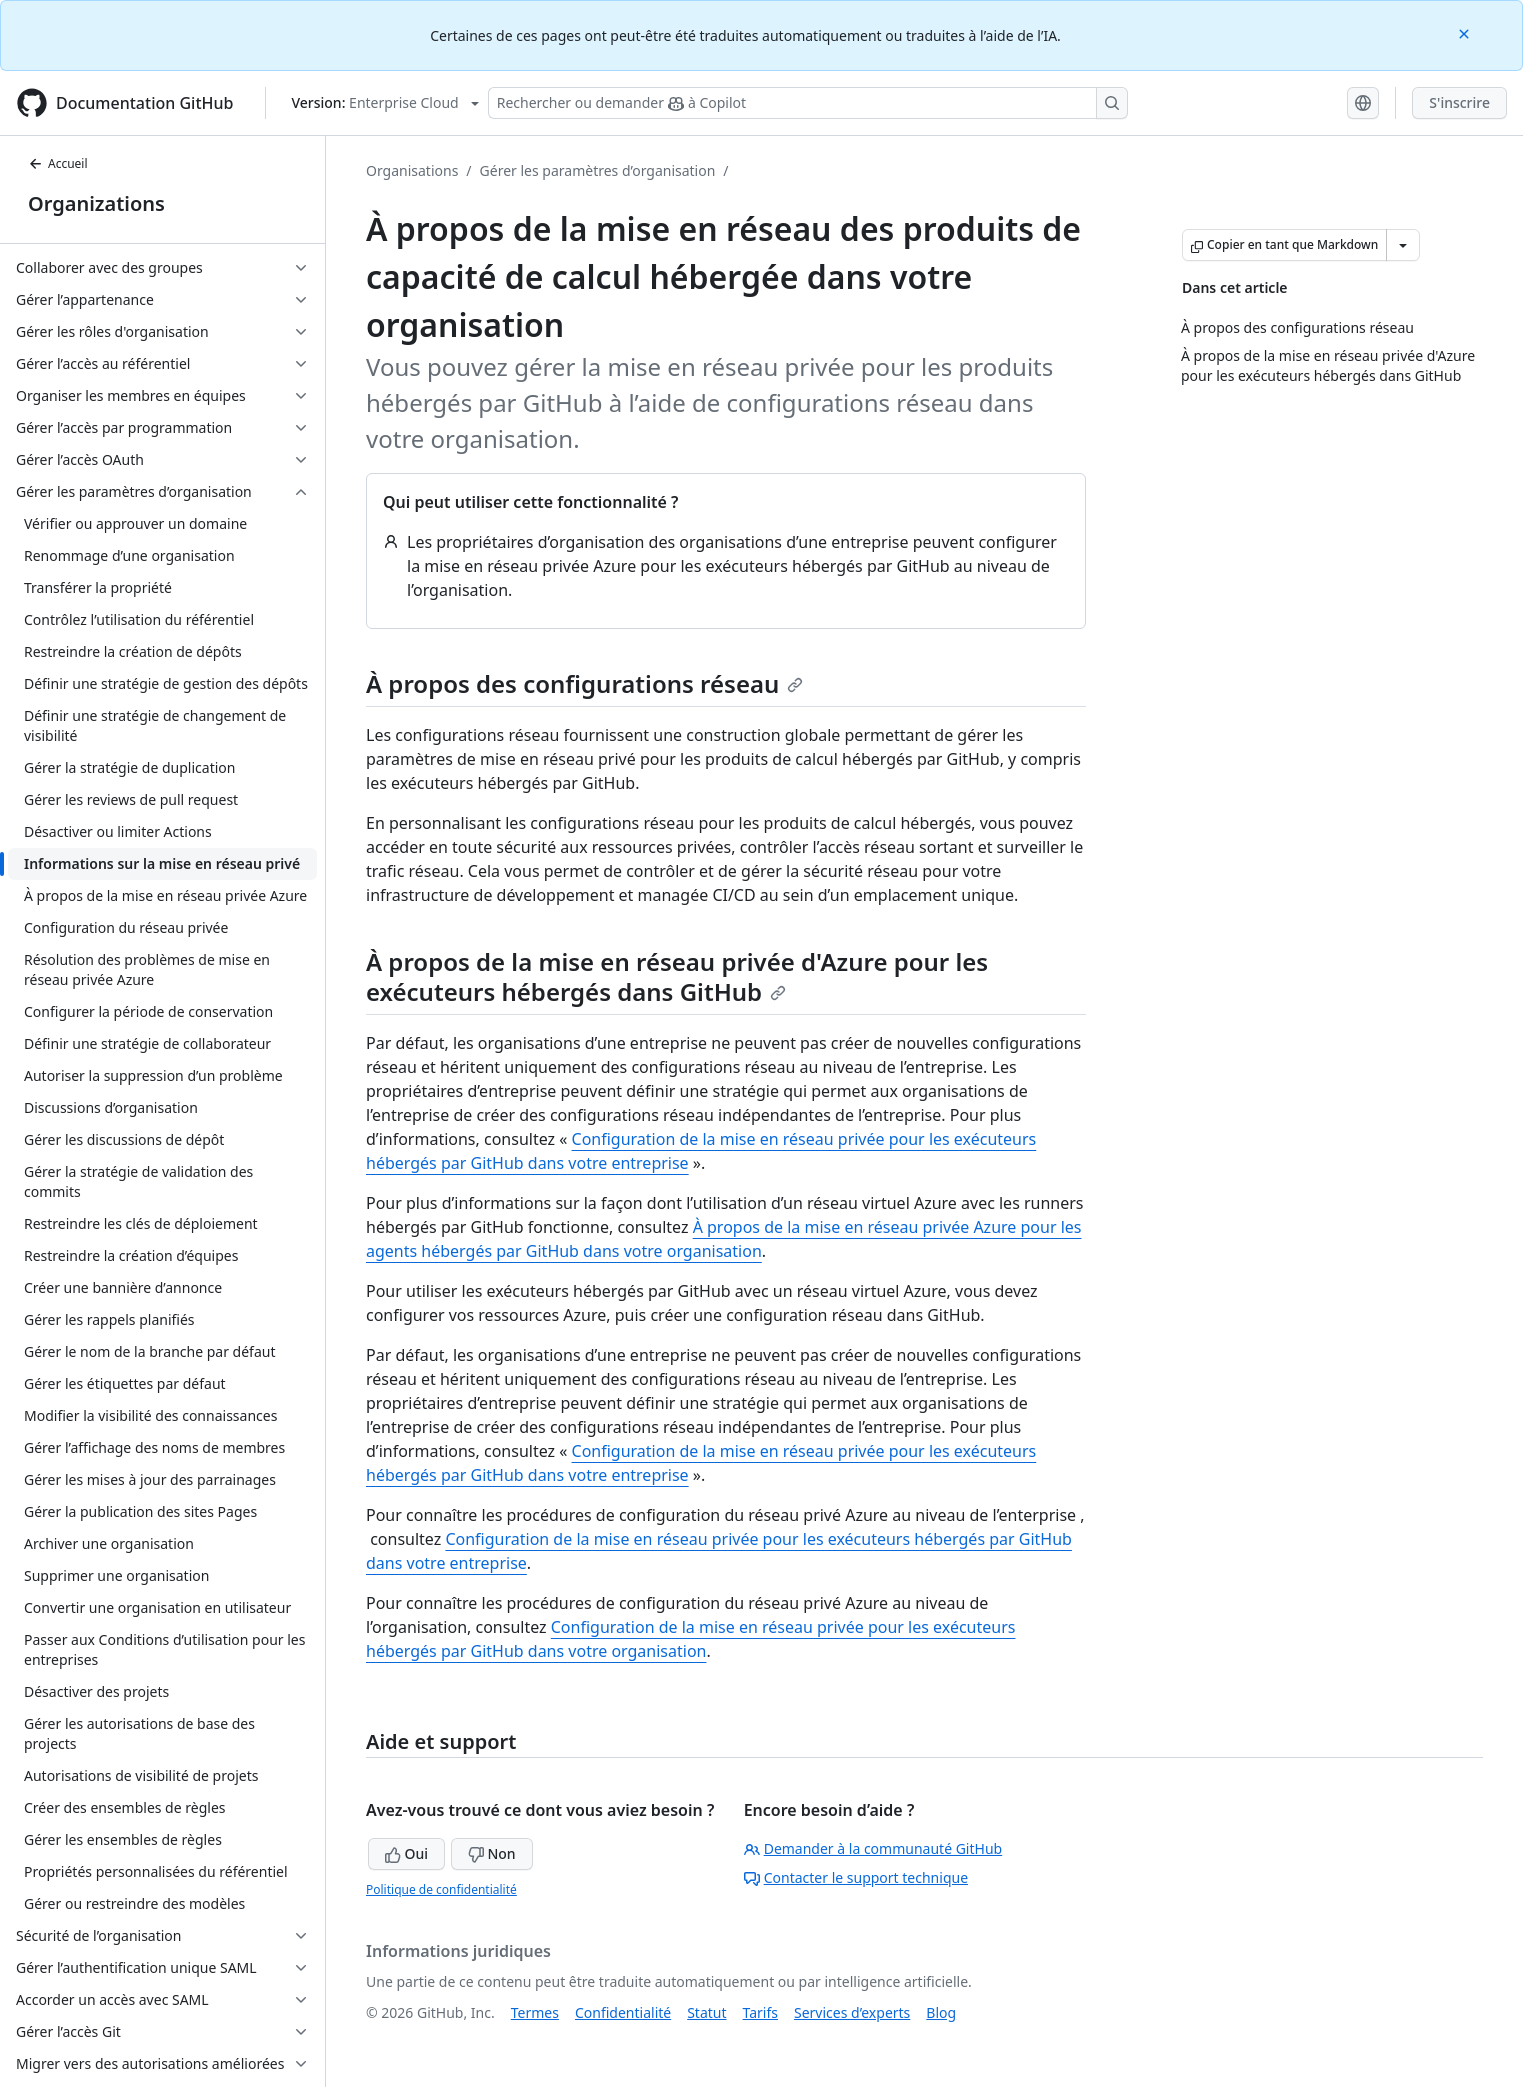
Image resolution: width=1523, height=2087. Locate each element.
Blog (941, 2012)
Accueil (58, 163)
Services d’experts (852, 2012)
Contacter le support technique (856, 1877)
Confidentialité (623, 2012)
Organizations (96, 203)
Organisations (412, 170)
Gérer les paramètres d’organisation (598, 170)
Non (492, 1853)
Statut (706, 2012)
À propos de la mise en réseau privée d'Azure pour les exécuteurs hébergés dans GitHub (677, 976)
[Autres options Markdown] (1403, 245)
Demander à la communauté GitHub (873, 1848)
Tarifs (760, 2012)
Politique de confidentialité (441, 1889)
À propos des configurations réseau (584, 683)
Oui (406, 1853)
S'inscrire (1459, 102)
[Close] (1466, 32)
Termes (535, 2012)
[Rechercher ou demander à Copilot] (808, 103)
